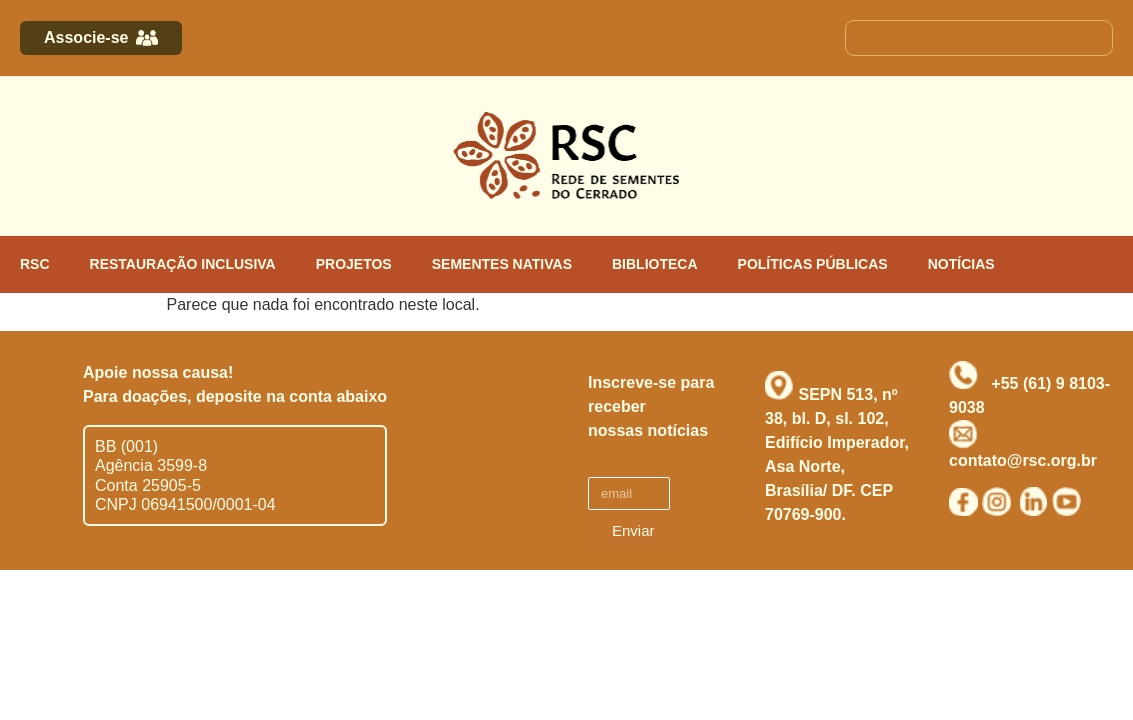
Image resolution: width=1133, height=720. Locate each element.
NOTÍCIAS (961, 264)
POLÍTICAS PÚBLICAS (813, 264)
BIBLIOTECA (655, 264)
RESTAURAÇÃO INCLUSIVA (183, 264)
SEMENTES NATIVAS (502, 264)
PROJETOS (354, 264)
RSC (35, 264)
